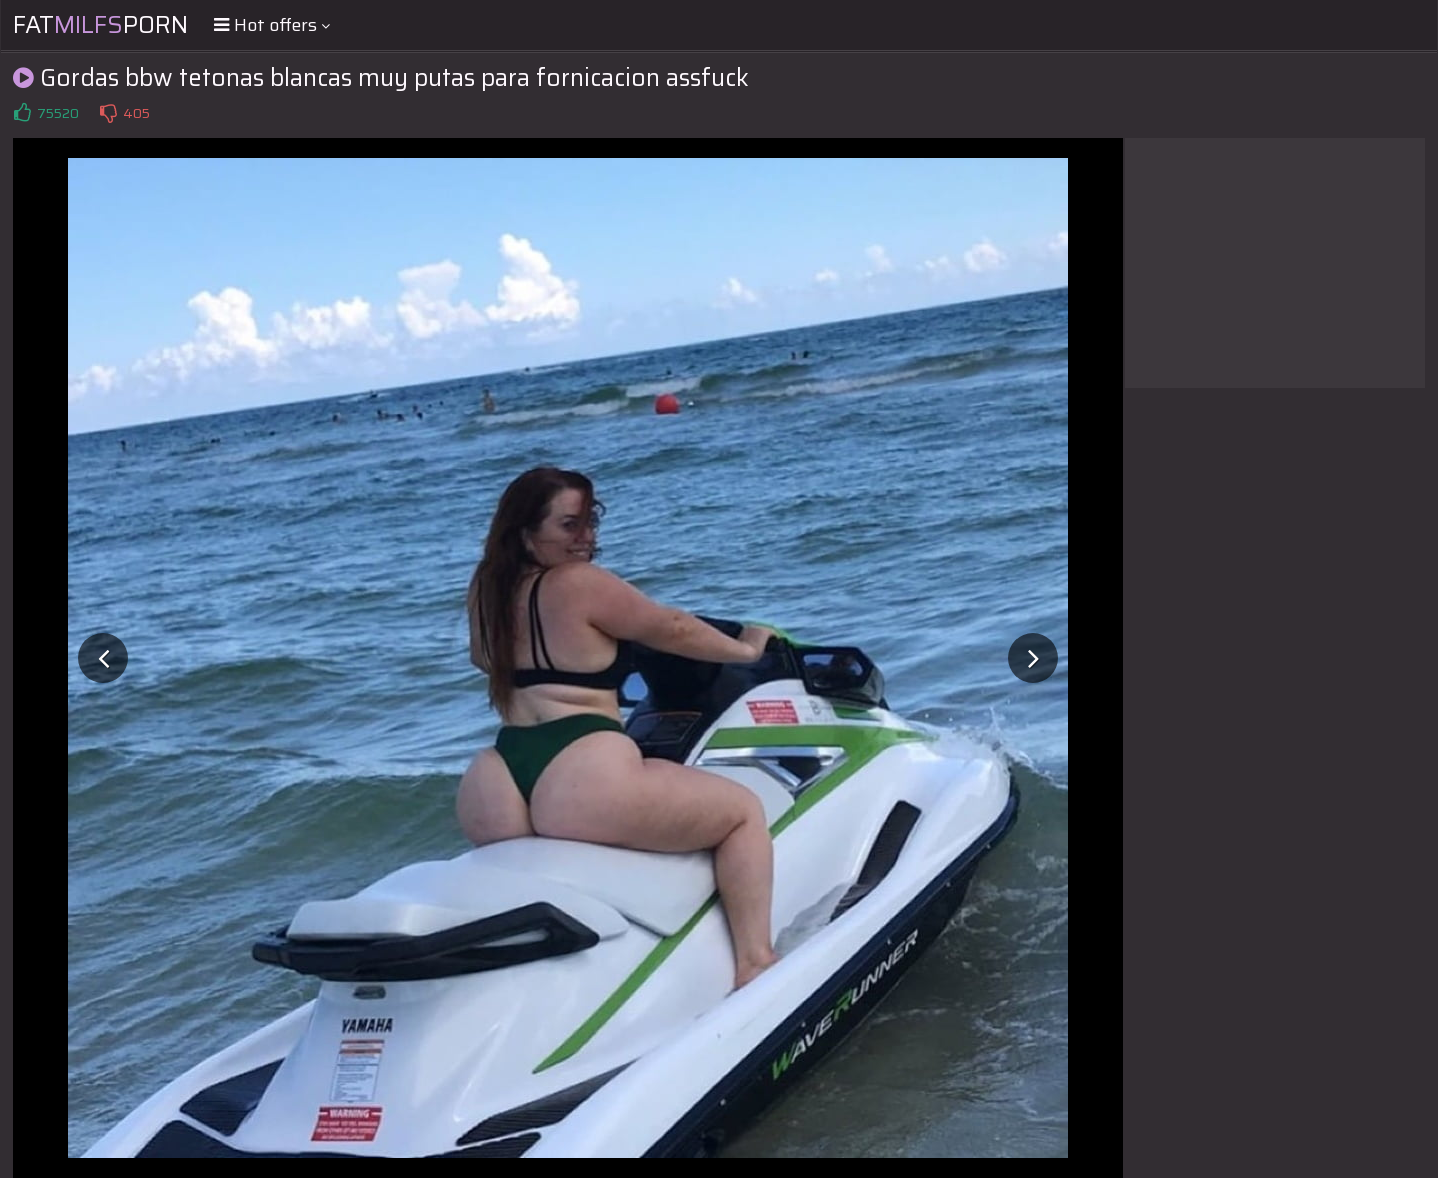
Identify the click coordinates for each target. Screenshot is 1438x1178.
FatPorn (100, 25)
